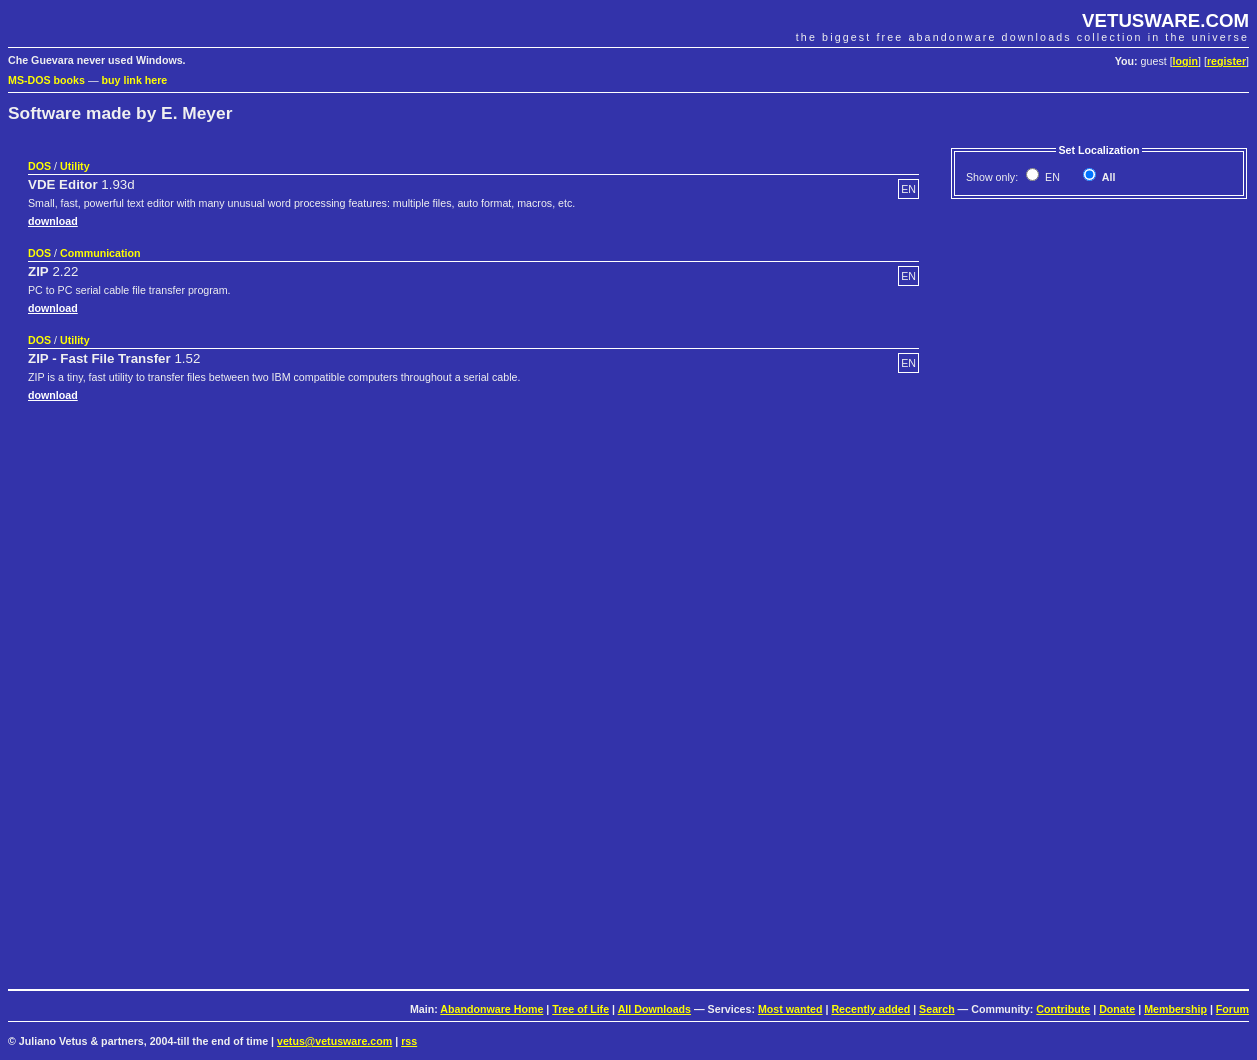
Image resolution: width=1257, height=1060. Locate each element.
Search (937, 1009)
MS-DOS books (46, 80)
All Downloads (654, 1009)
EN (1051, 177)
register (1226, 61)
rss (409, 1041)
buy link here (135, 80)
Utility (75, 166)
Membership (1175, 1009)
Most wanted (790, 1009)
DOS (39, 166)
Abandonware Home (491, 1009)
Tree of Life (580, 1009)
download (53, 221)
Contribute (1063, 1009)
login (1185, 61)
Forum (1232, 1009)
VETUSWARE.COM (1165, 20)
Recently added (870, 1009)
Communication (100, 253)
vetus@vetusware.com (334, 1041)
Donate (1117, 1009)
